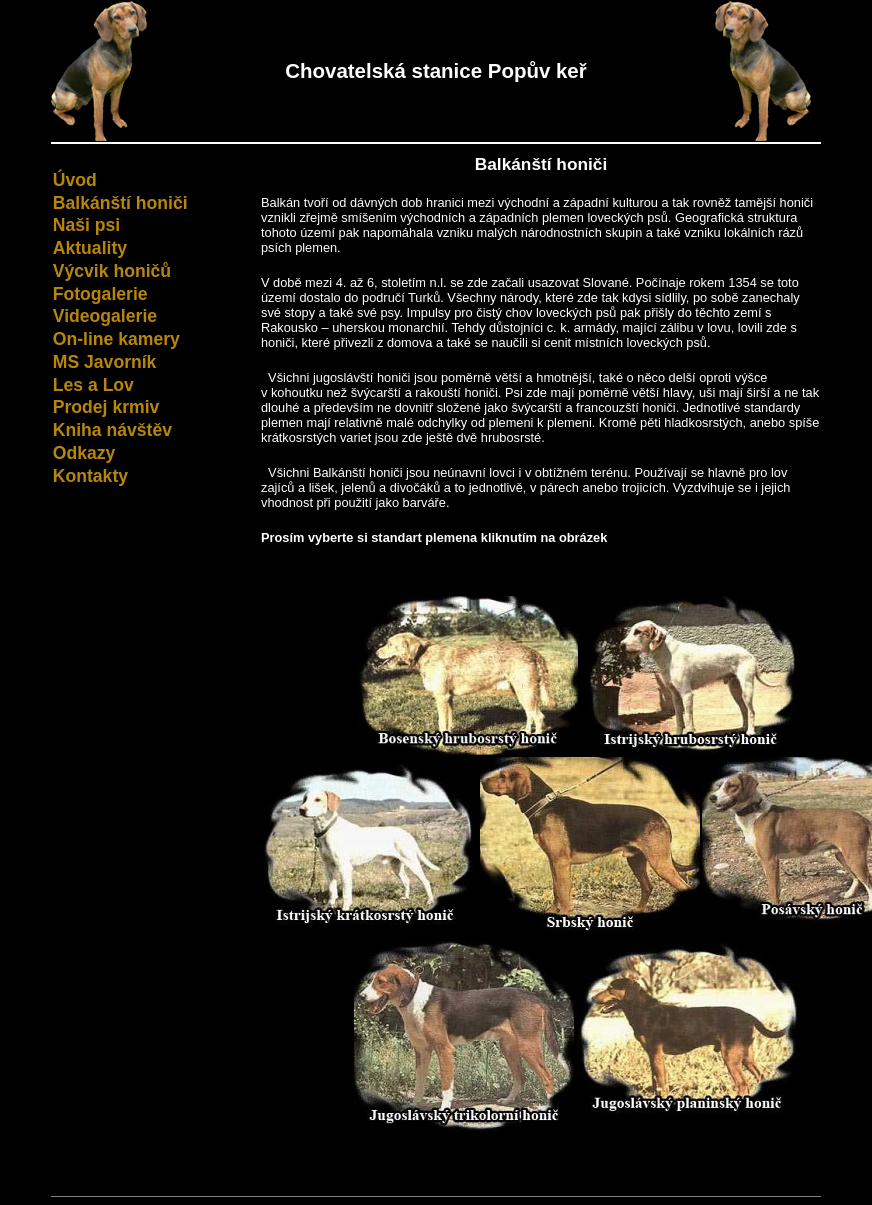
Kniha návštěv (112, 430)
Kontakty (90, 476)
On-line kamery (116, 339)
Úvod (75, 180)
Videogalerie (105, 316)
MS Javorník (105, 362)
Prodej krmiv (106, 407)
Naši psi (86, 225)
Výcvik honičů (112, 271)
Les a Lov (93, 385)
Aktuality (90, 248)
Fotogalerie (100, 294)
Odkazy (84, 453)
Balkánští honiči (120, 203)
